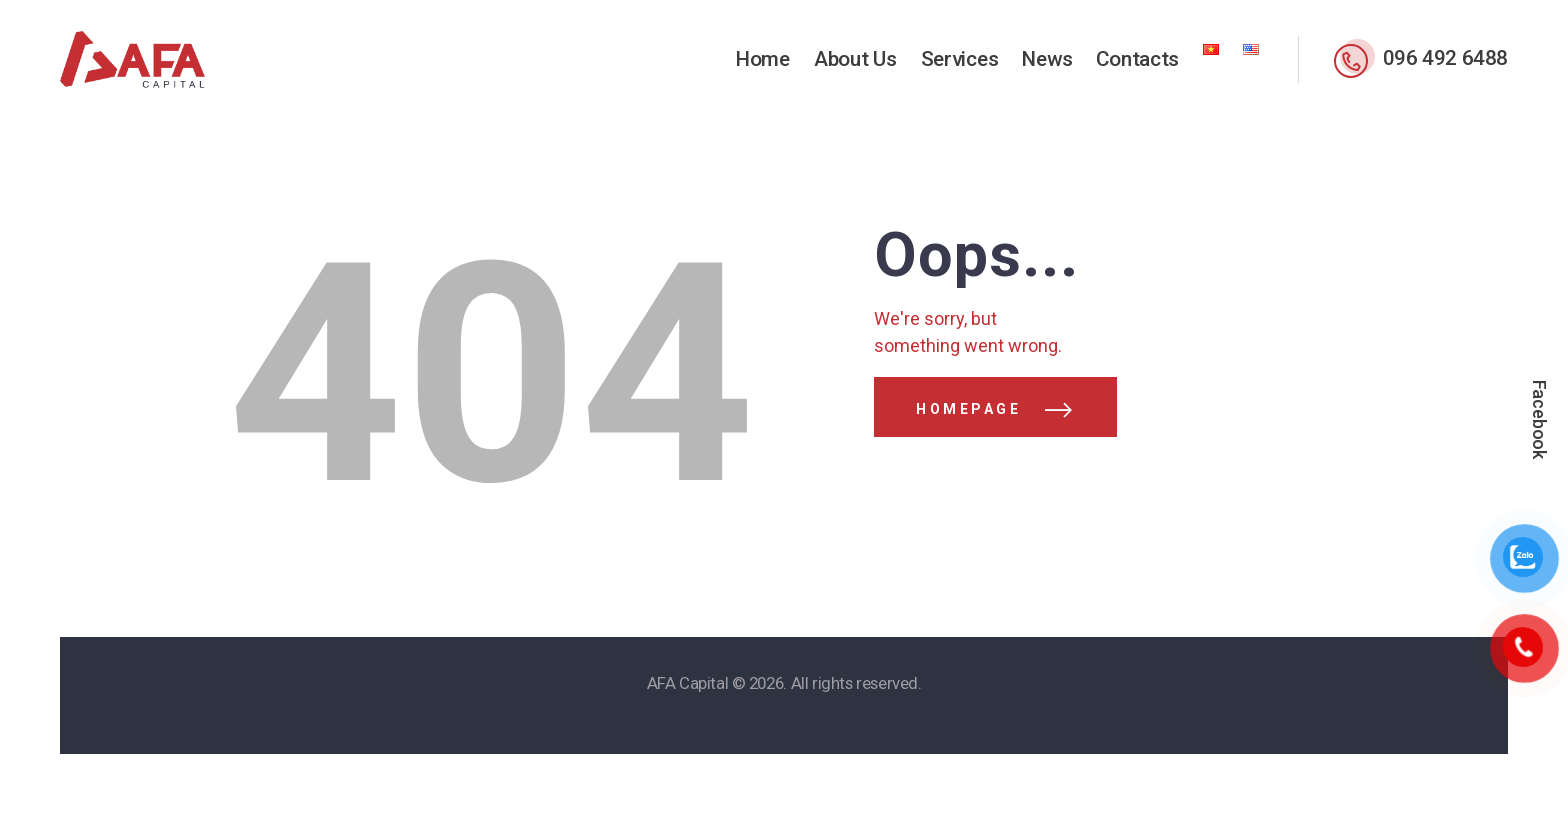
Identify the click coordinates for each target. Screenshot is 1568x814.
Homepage (968, 409)
